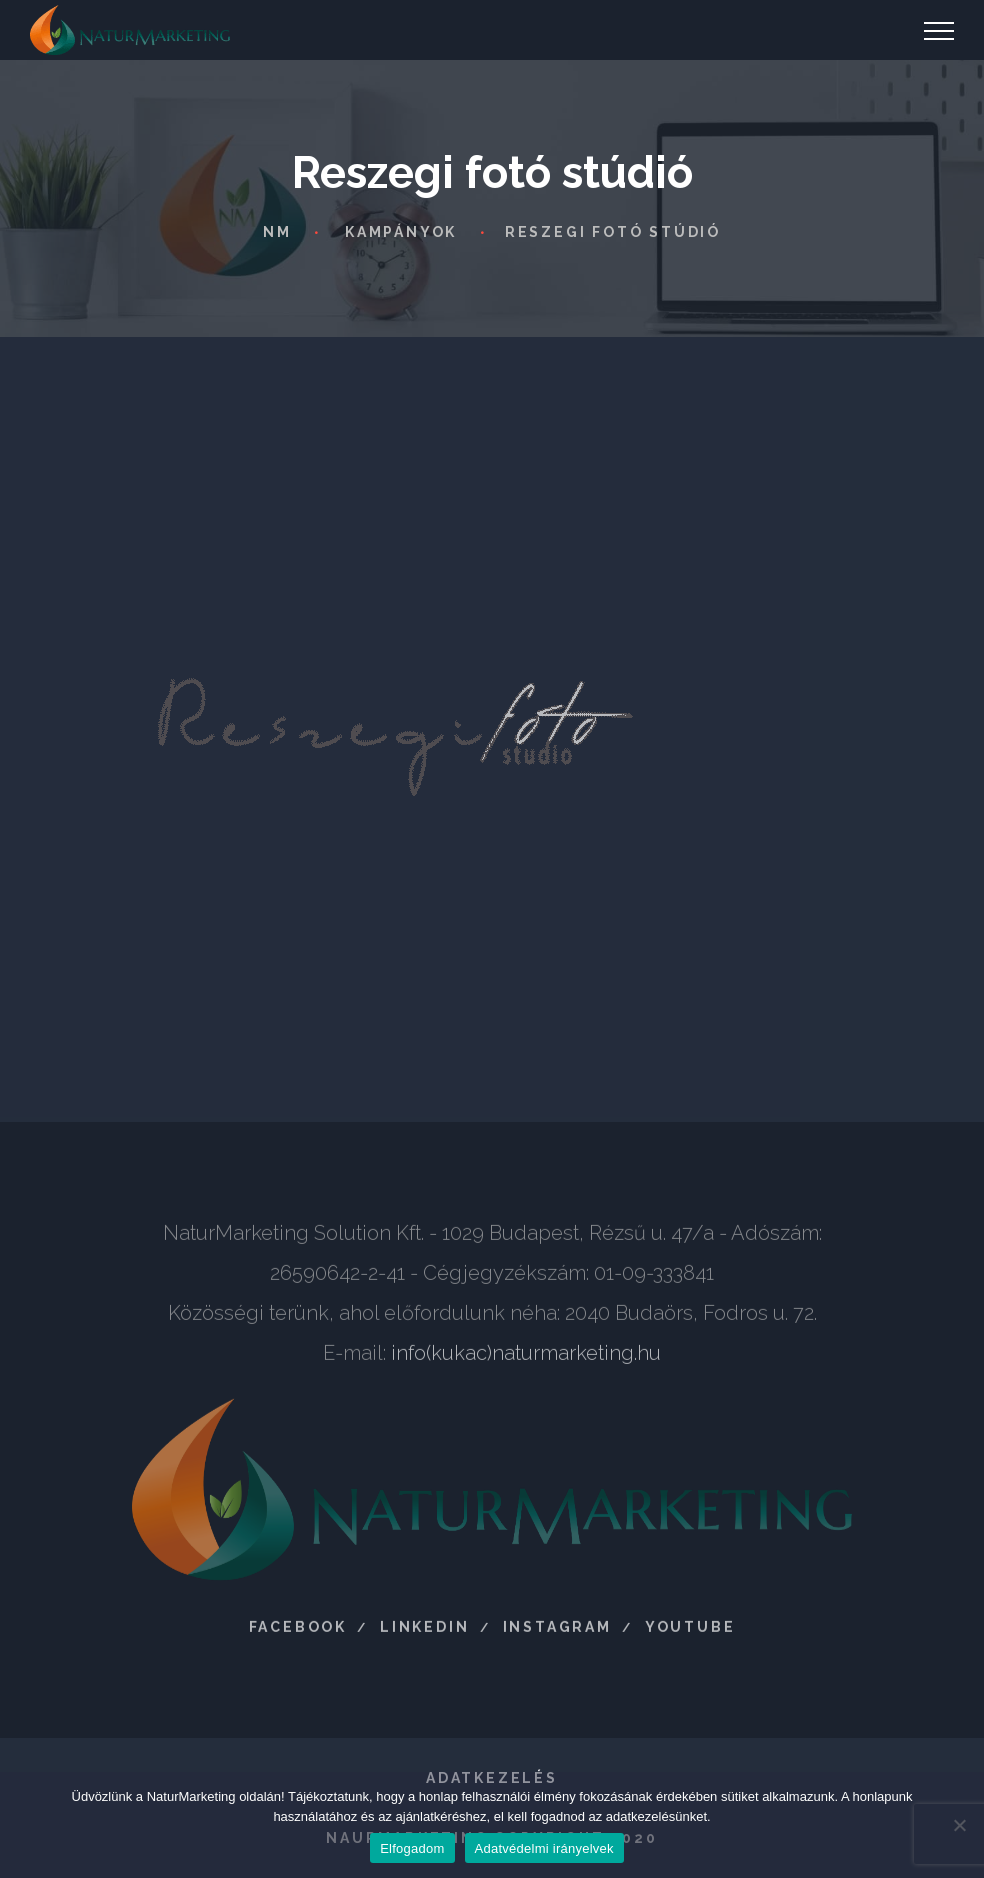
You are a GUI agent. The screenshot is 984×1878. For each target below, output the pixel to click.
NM (277, 232)
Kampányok (401, 232)
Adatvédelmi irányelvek (544, 1848)
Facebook (298, 1633)
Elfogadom (412, 1848)
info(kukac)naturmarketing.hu (526, 1360)
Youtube (690, 1633)
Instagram (557, 1633)
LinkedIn (424, 1633)
